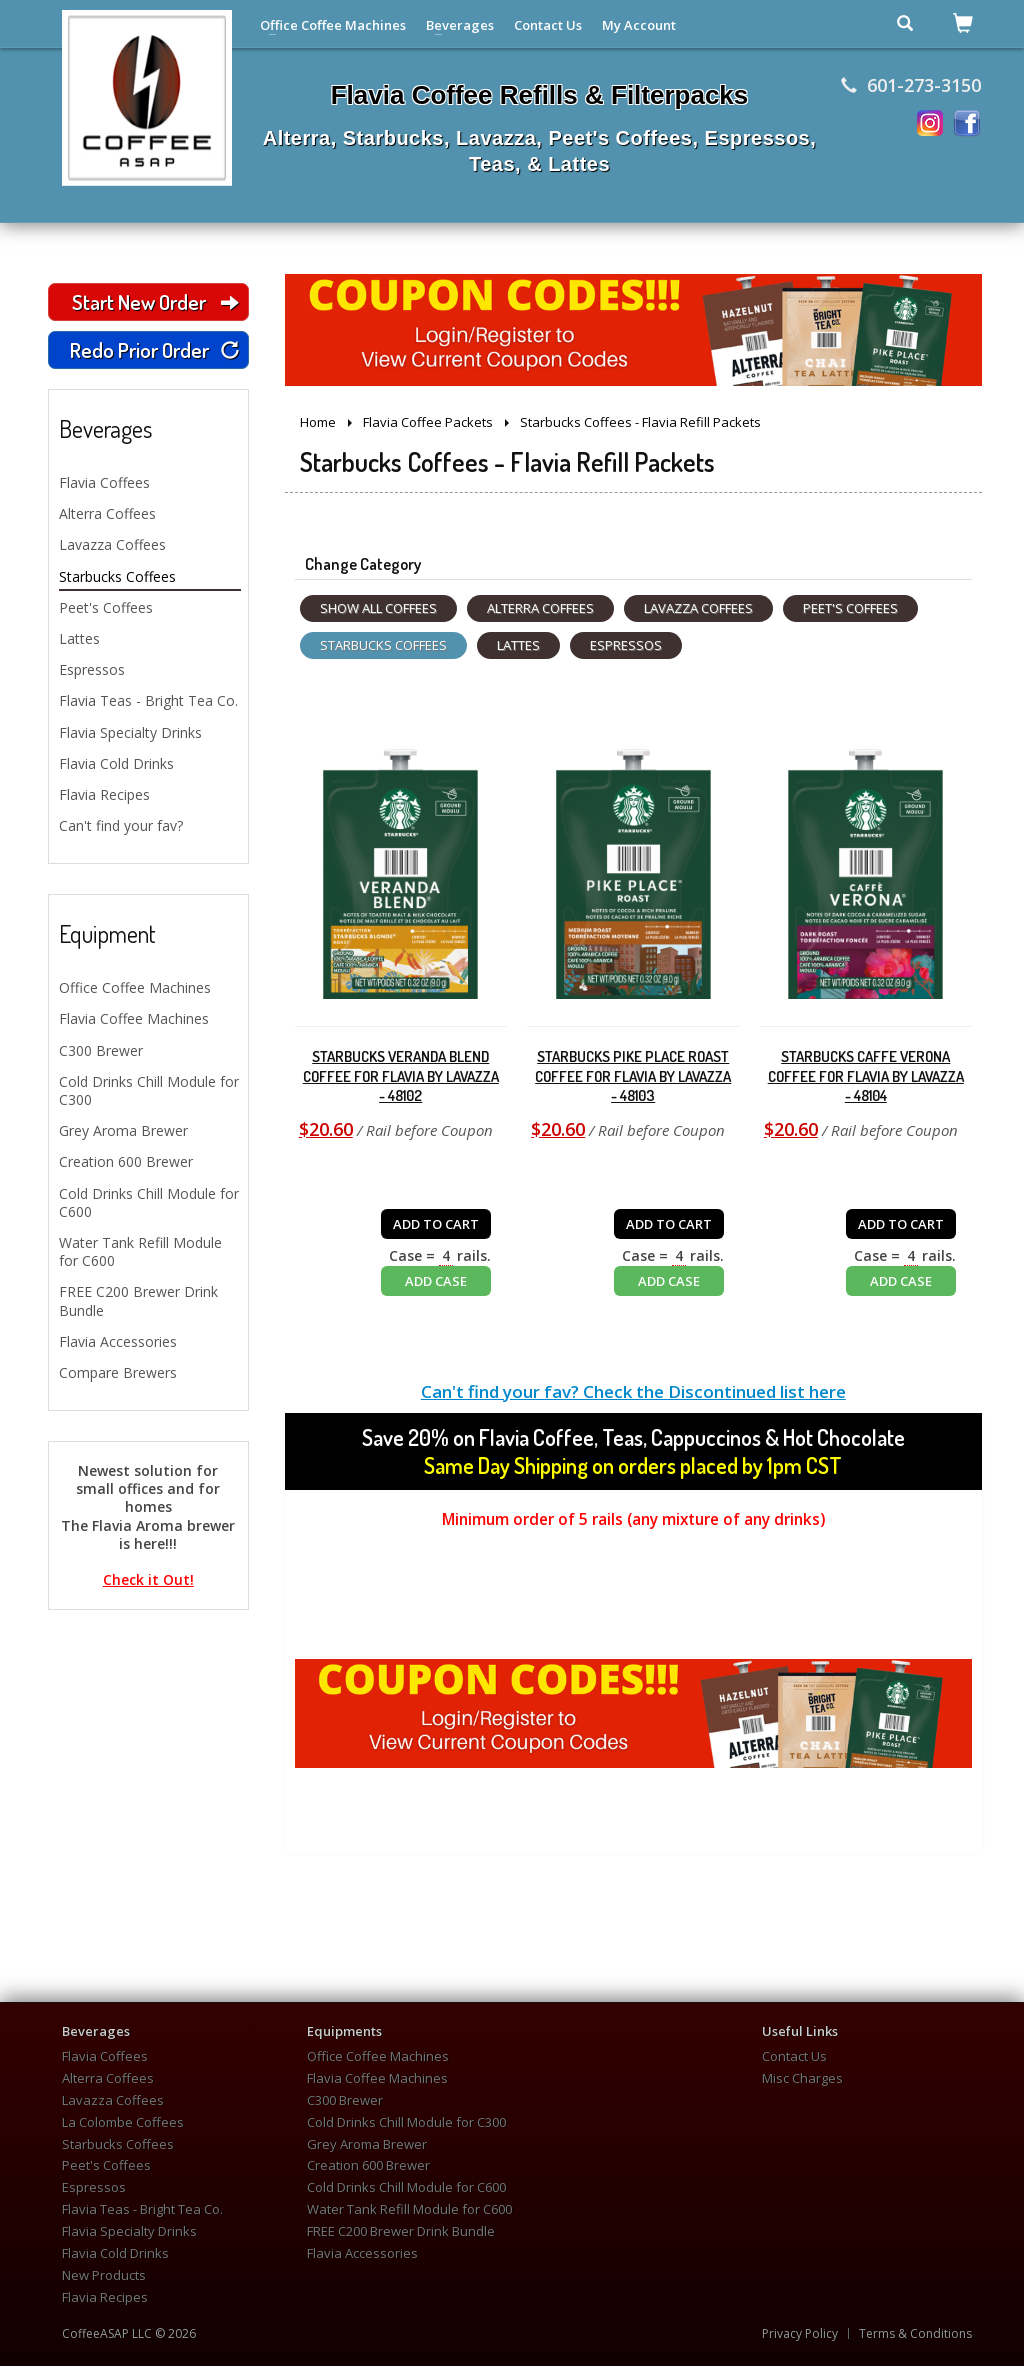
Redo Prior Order (154, 349)
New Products (104, 2275)
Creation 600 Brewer (126, 1161)
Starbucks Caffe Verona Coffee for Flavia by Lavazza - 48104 (866, 1076)
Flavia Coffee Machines (134, 1018)
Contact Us (548, 25)
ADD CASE (436, 1281)
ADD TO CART (436, 1224)
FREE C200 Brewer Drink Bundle (138, 1300)
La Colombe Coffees (123, 2122)
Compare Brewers (118, 1372)
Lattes (79, 638)
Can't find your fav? (121, 825)
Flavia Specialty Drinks (130, 732)
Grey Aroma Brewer (123, 1130)
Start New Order (155, 301)
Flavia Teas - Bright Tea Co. (148, 700)
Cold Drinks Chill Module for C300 (149, 1090)
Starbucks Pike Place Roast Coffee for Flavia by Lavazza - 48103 (633, 1076)
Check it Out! (148, 1580)
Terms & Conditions (915, 2334)
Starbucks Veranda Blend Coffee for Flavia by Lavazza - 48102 (401, 1076)
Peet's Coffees (106, 607)
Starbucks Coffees (117, 576)
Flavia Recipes (104, 794)
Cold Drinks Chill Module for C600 (149, 1202)
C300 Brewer (101, 1050)
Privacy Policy (800, 2334)
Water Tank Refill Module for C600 (140, 1251)
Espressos (92, 669)
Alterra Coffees (107, 513)
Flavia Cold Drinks (116, 763)
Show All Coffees (378, 608)
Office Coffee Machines (333, 25)
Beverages (460, 25)
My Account (639, 25)
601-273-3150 (911, 85)
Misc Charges (802, 2078)
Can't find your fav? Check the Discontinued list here (633, 1391)
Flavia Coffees (104, 482)
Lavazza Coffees (112, 544)
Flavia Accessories (118, 1341)
